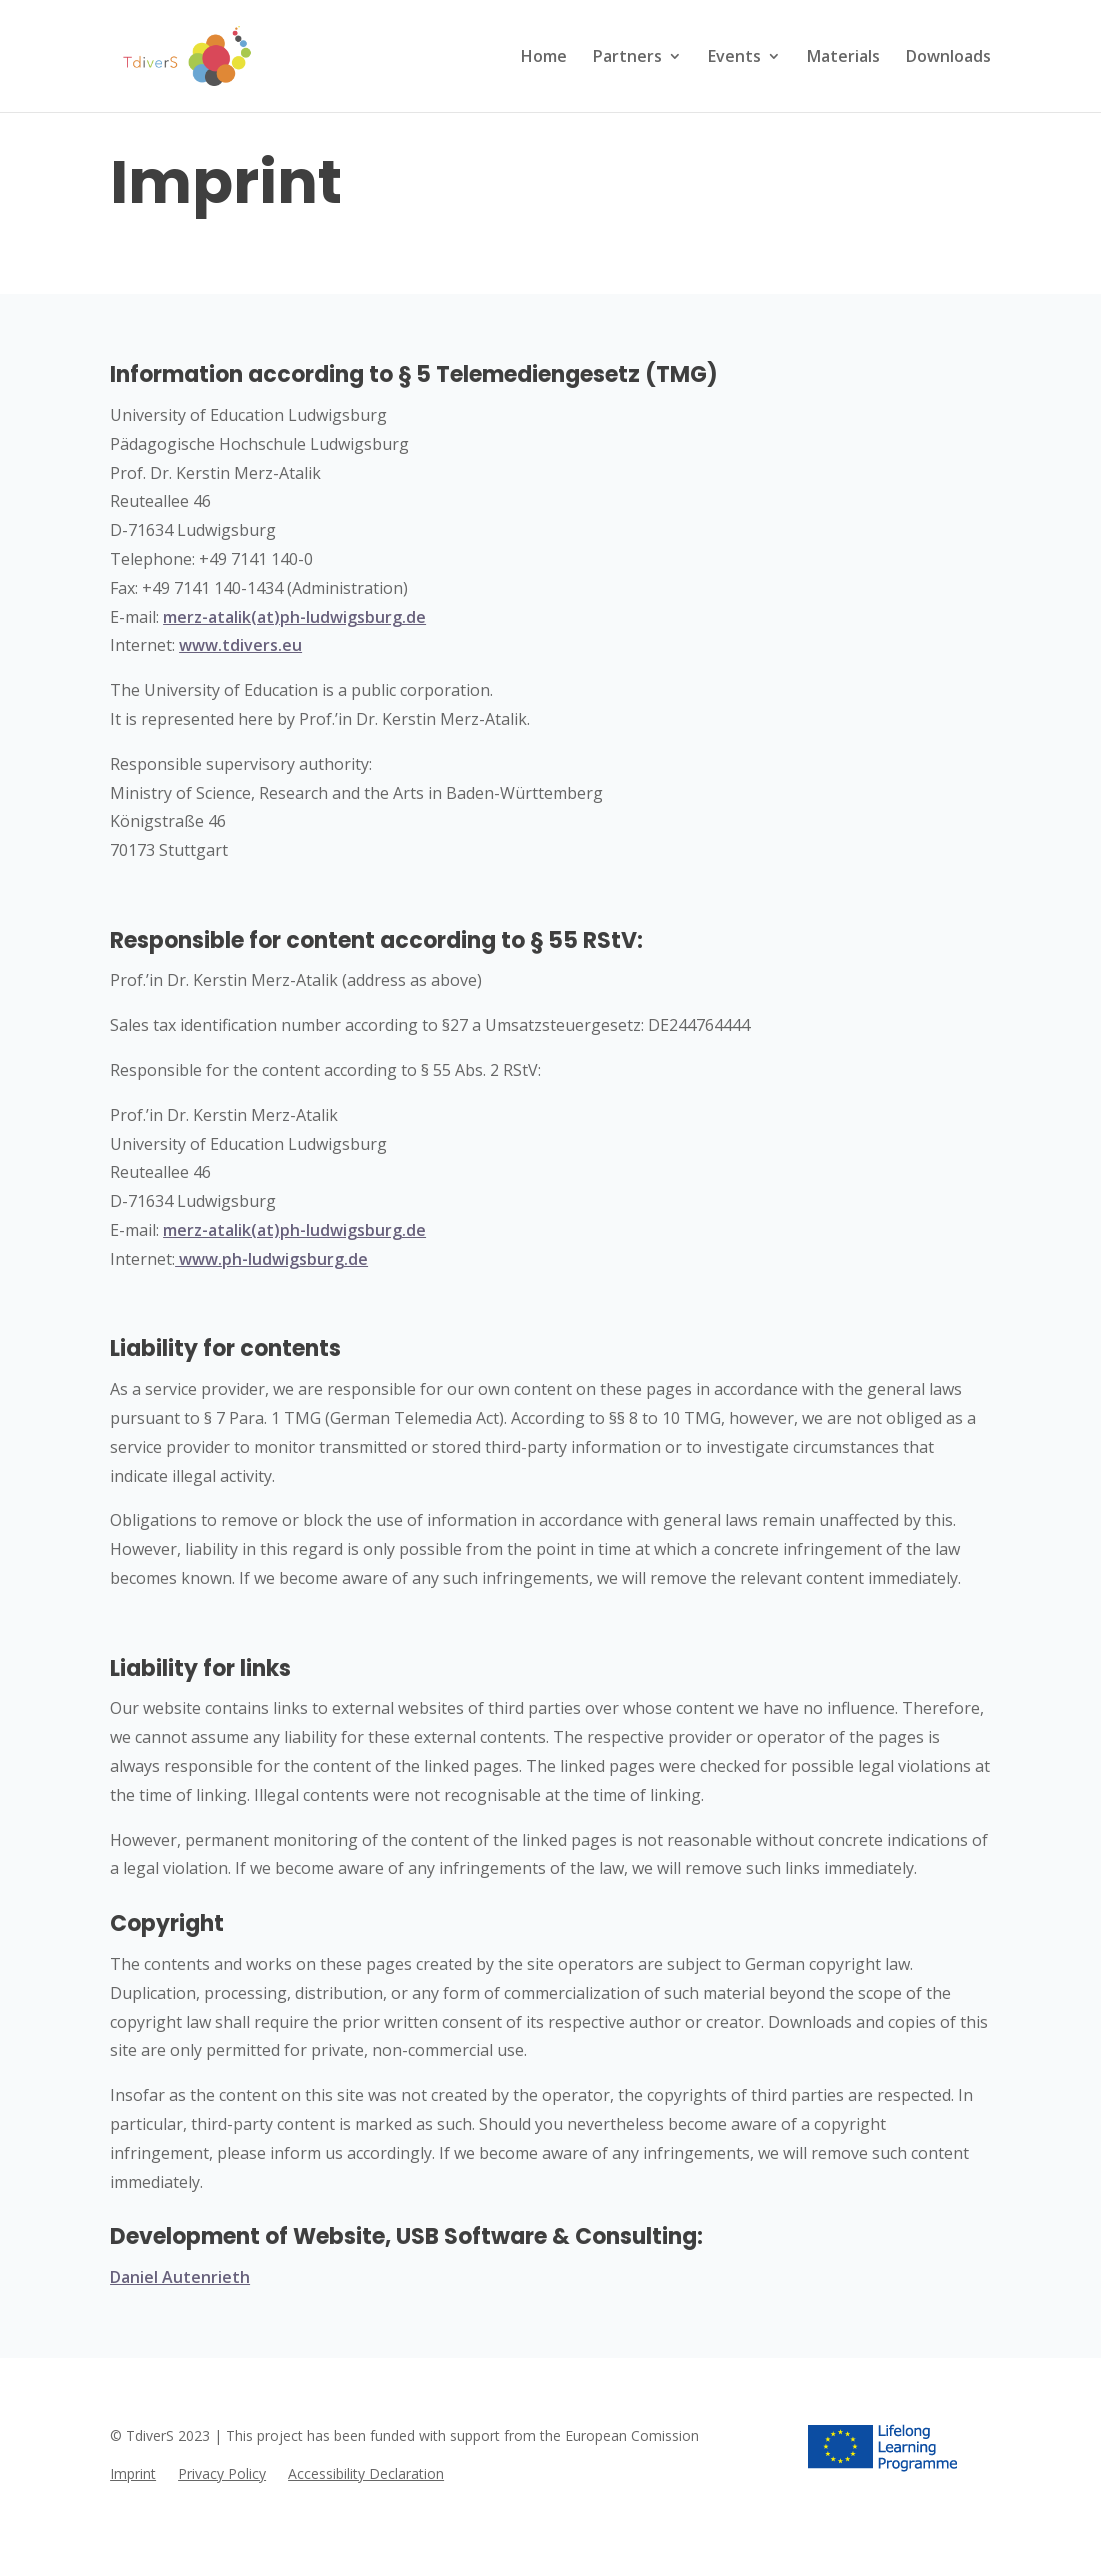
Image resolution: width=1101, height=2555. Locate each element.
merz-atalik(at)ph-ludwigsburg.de (294, 617)
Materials (843, 58)
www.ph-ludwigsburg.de (271, 1259)
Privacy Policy (222, 2475)
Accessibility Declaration (366, 2475)
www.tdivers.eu (240, 645)
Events (734, 58)
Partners (627, 58)
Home (544, 58)
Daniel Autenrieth (180, 2277)
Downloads (948, 58)
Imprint (133, 2475)
